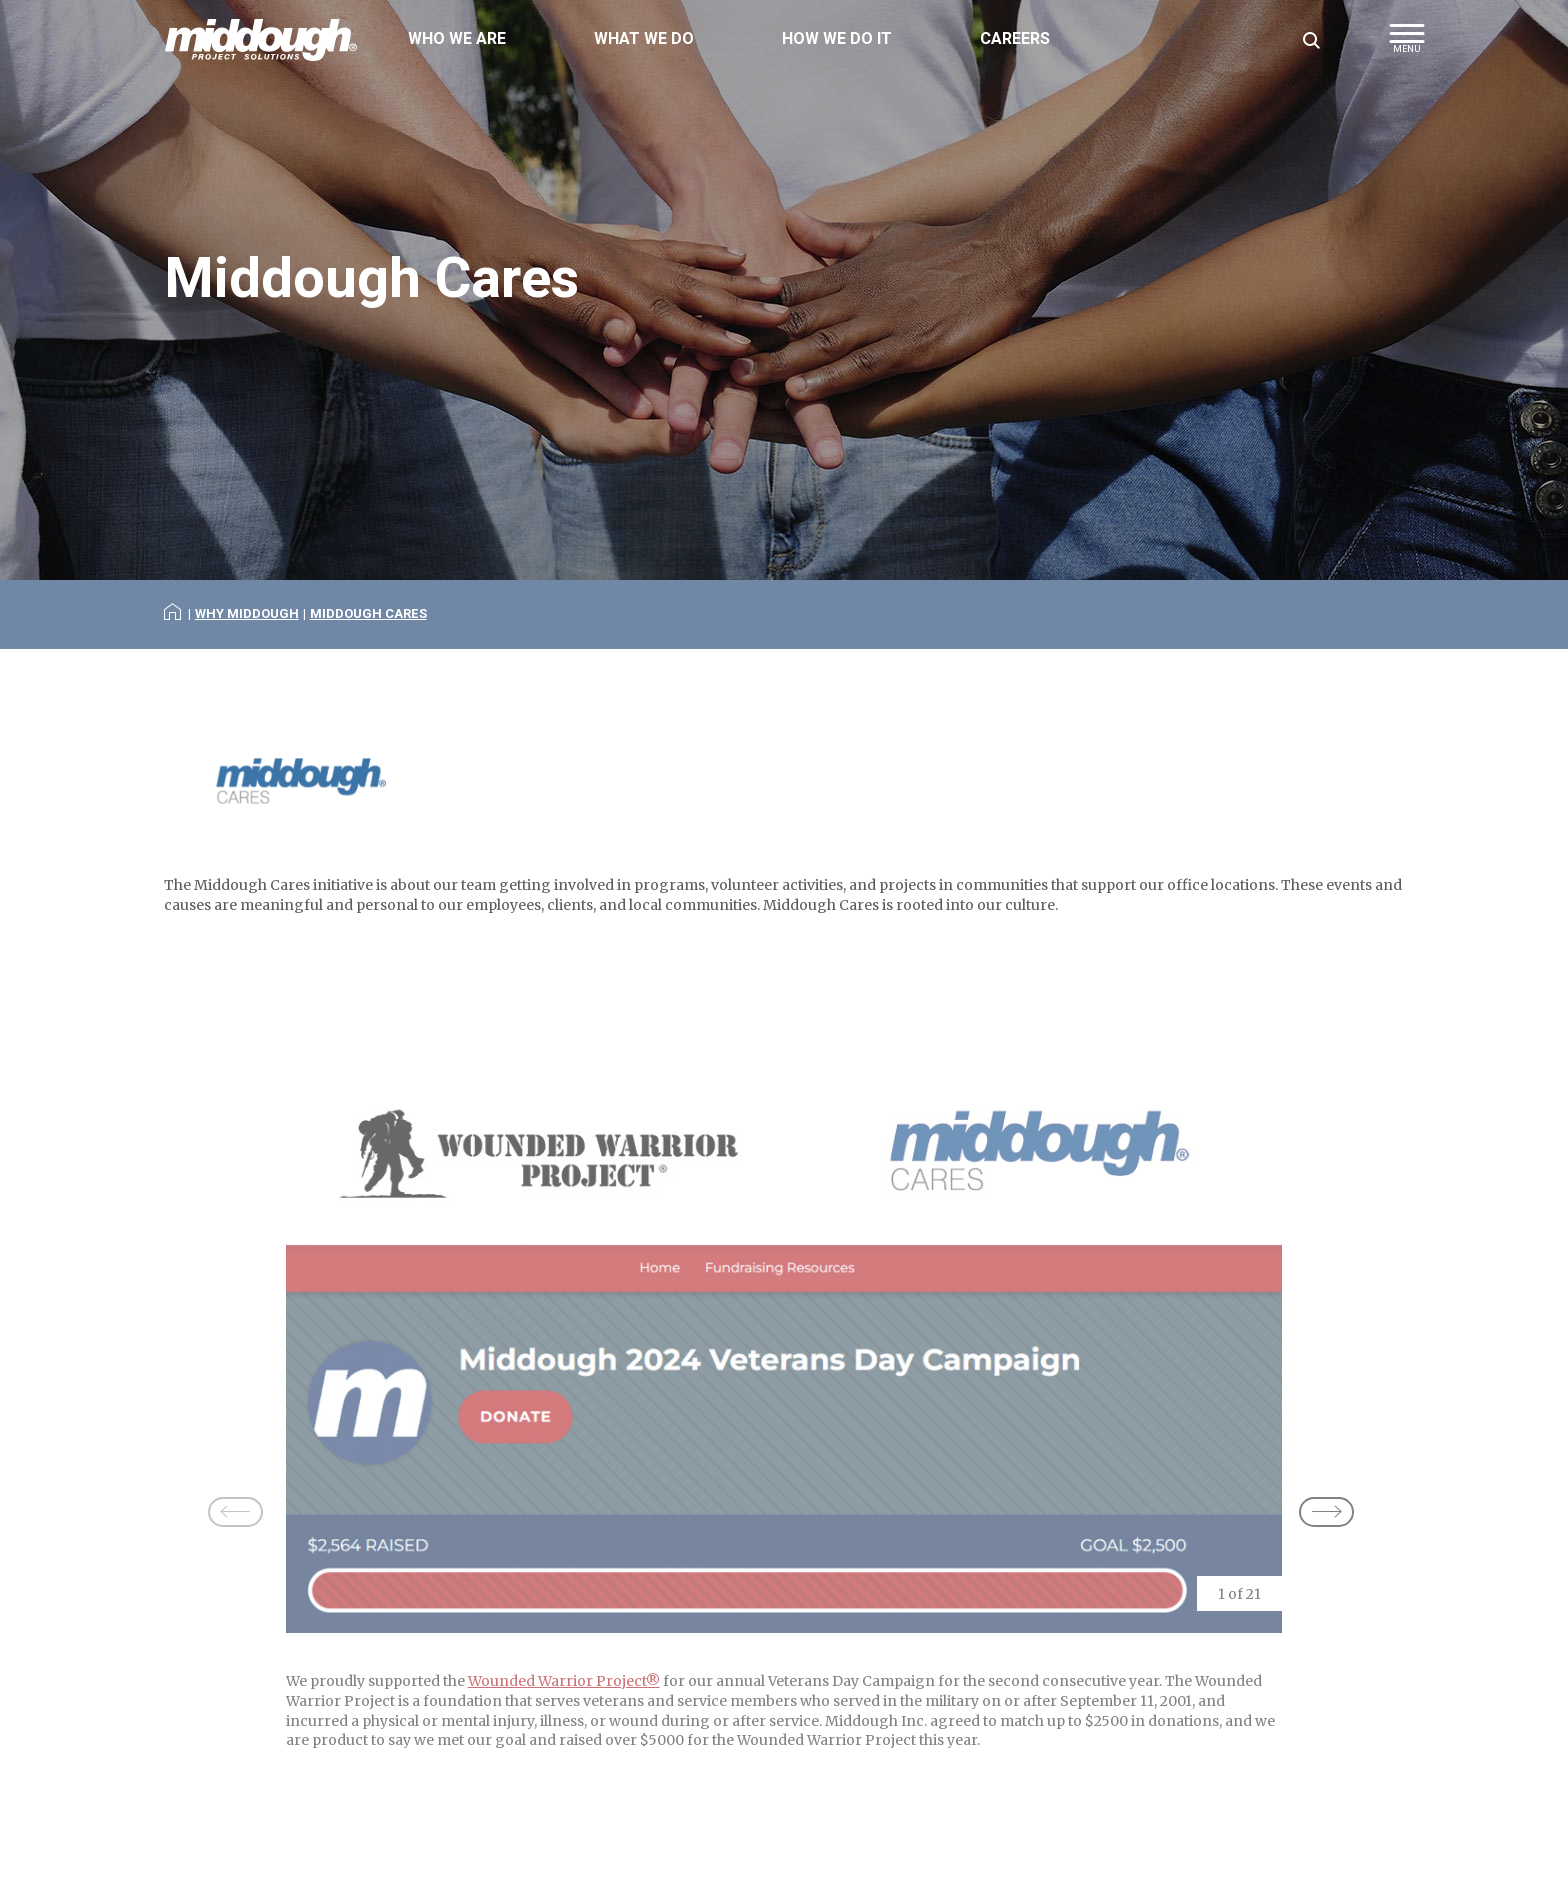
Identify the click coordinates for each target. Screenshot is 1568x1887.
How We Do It (837, 39)
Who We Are (457, 39)
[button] (1406, 45)
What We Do (644, 39)
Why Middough (247, 613)
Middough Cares (368, 613)
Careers (1015, 39)
